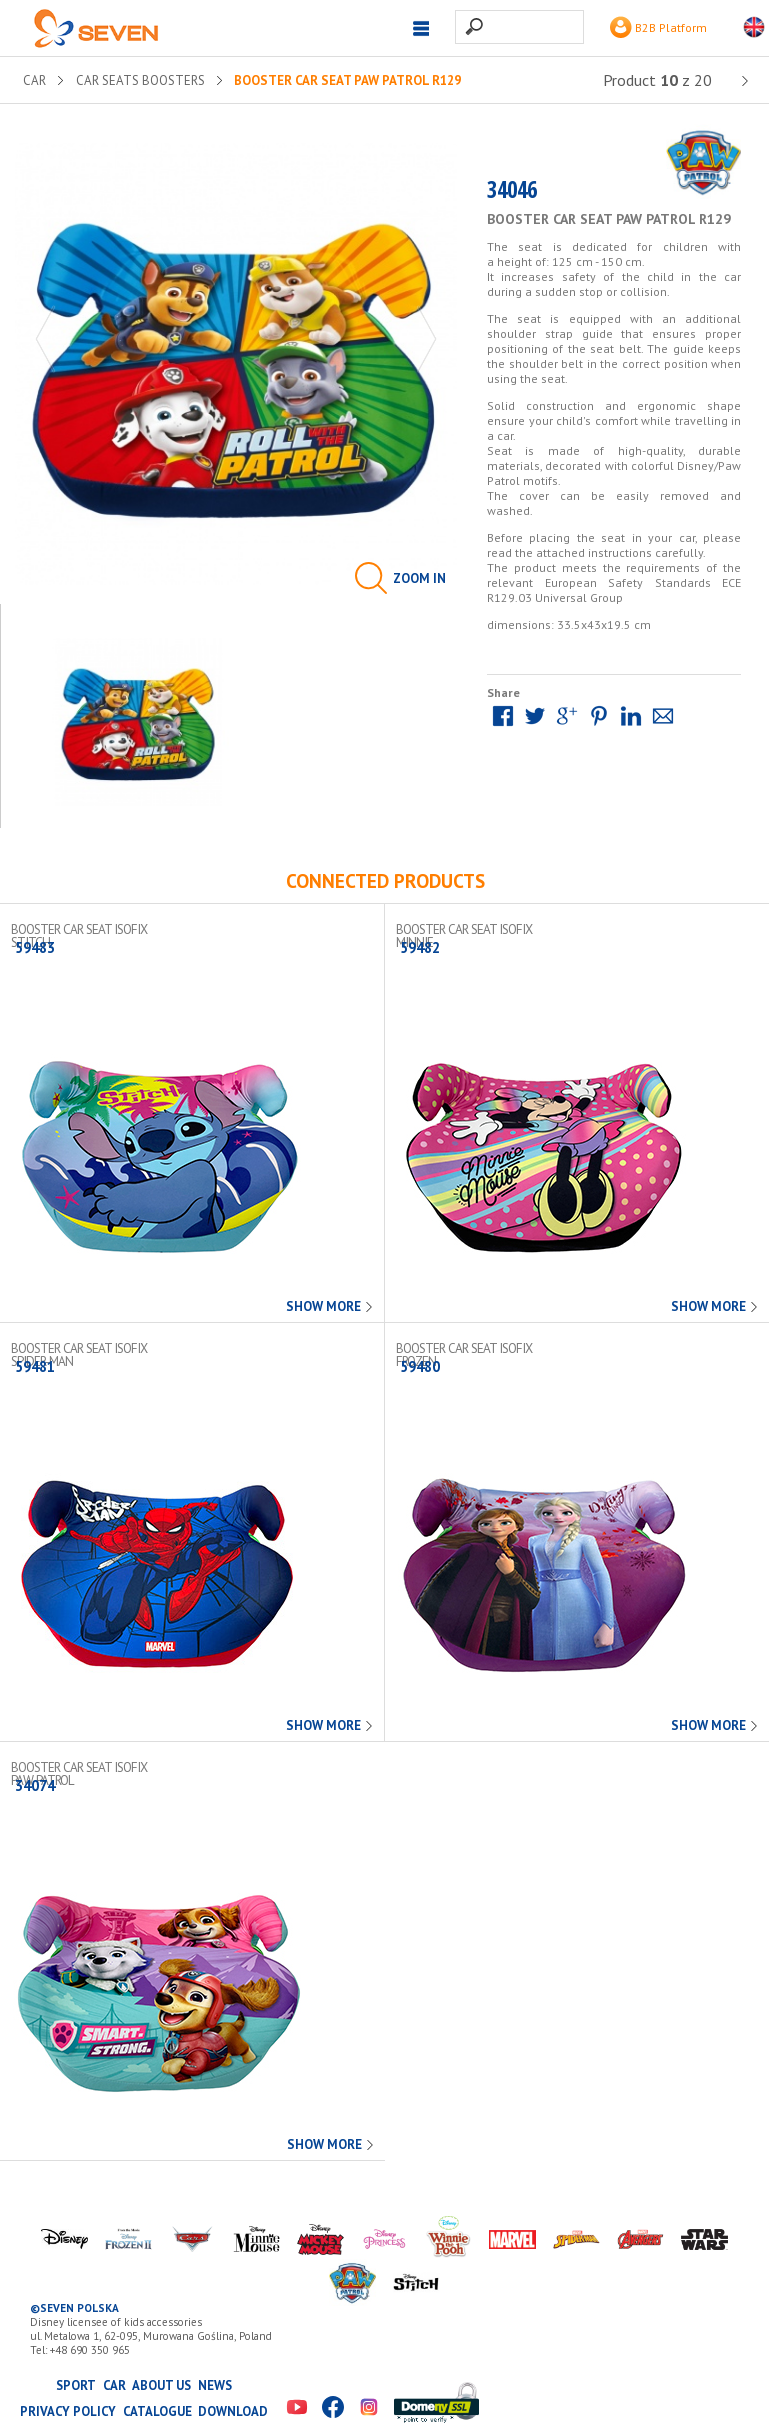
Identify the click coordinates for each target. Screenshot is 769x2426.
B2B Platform (658, 27)
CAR (34, 81)
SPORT (76, 2385)
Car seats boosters (140, 81)
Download (233, 2411)
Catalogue (157, 2411)
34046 (512, 193)
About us (161, 2385)
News (215, 2385)
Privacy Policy (68, 2411)
